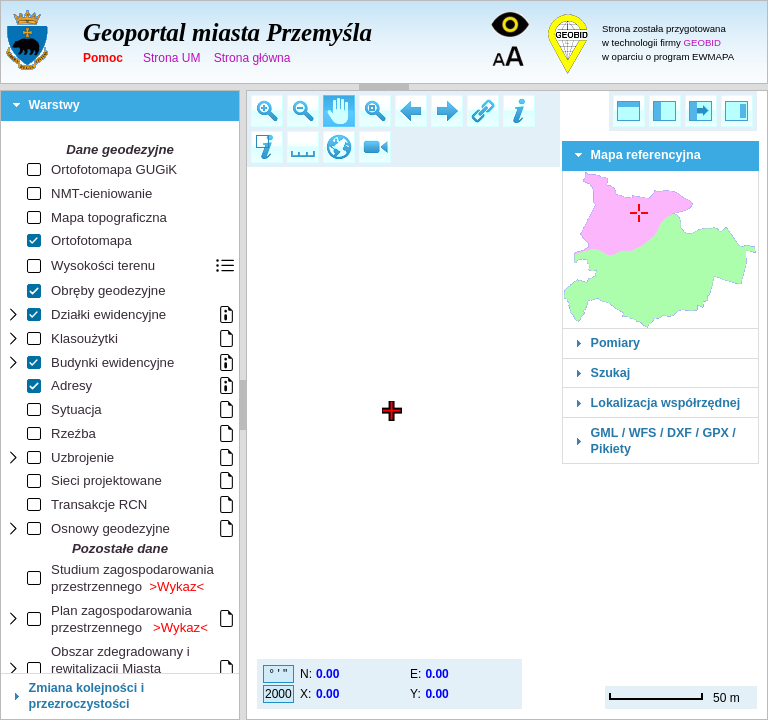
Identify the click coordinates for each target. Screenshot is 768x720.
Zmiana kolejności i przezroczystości (87, 696)
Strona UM (171, 58)
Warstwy (54, 105)
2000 (278, 694)
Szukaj (611, 373)
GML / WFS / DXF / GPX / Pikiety (663, 441)
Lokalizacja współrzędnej (666, 403)
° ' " (278, 674)
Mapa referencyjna (646, 155)
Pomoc (103, 58)
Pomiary (615, 343)
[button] (267, 111)
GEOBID (702, 42)
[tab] (120, 106)
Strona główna (252, 58)
